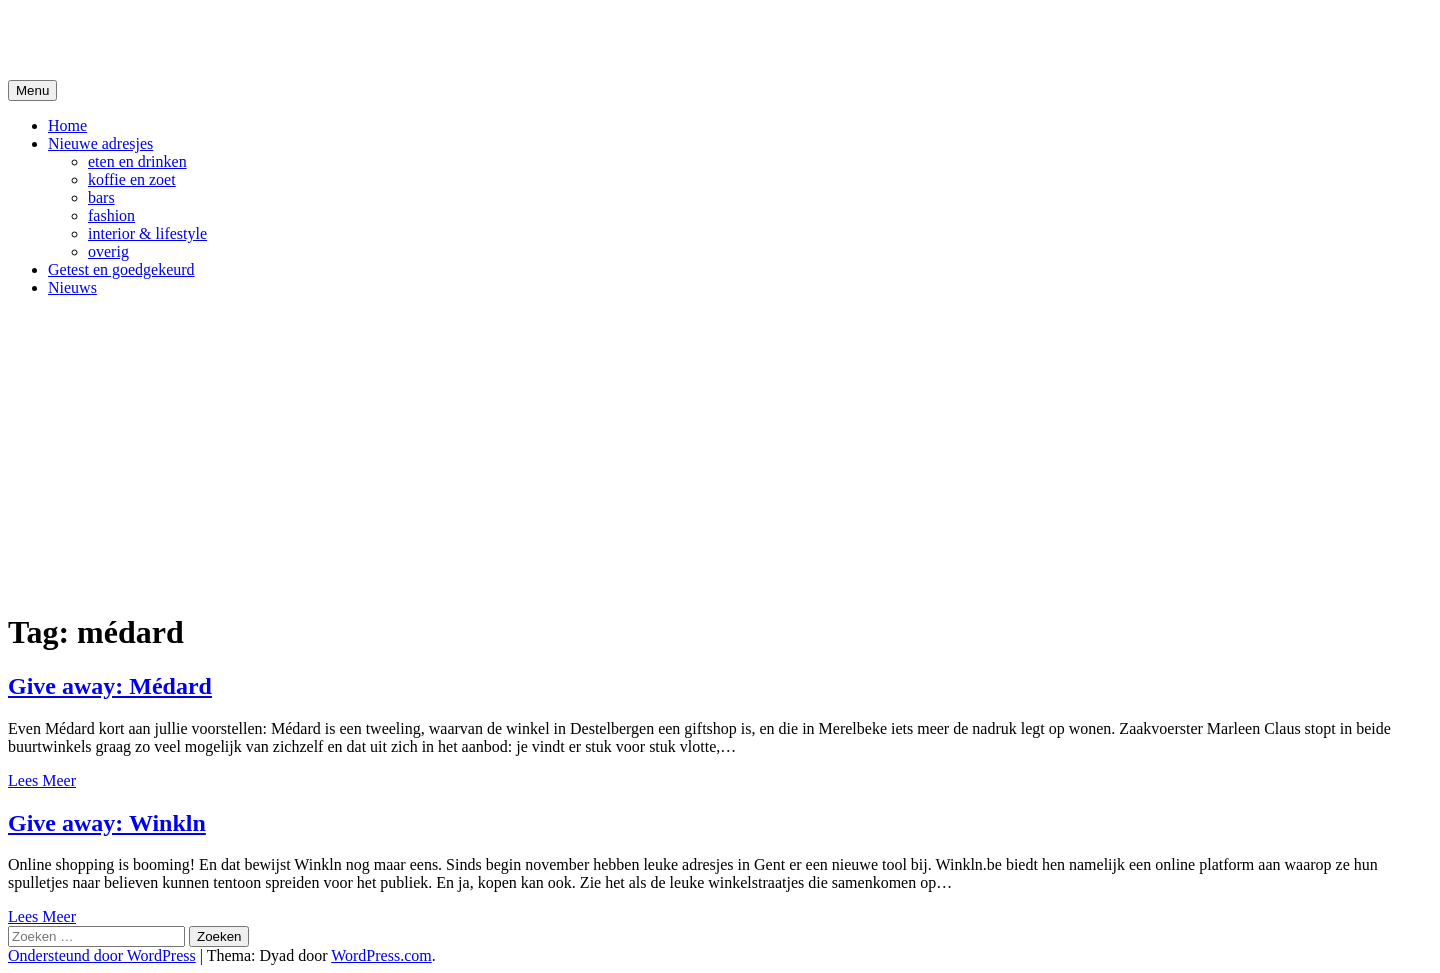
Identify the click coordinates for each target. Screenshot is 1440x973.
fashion (111, 215)
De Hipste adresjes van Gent (201, 39)
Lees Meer (42, 780)
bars (101, 197)
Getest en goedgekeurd (121, 269)
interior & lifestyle (147, 233)
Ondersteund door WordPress (102, 955)
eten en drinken (137, 161)
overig (108, 251)
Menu (32, 90)
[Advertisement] (720, 453)
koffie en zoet (132, 179)
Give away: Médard (110, 686)
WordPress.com (381, 955)
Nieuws (72, 287)
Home (67, 125)
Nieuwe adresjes (100, 143)
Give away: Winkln (107, 823)
